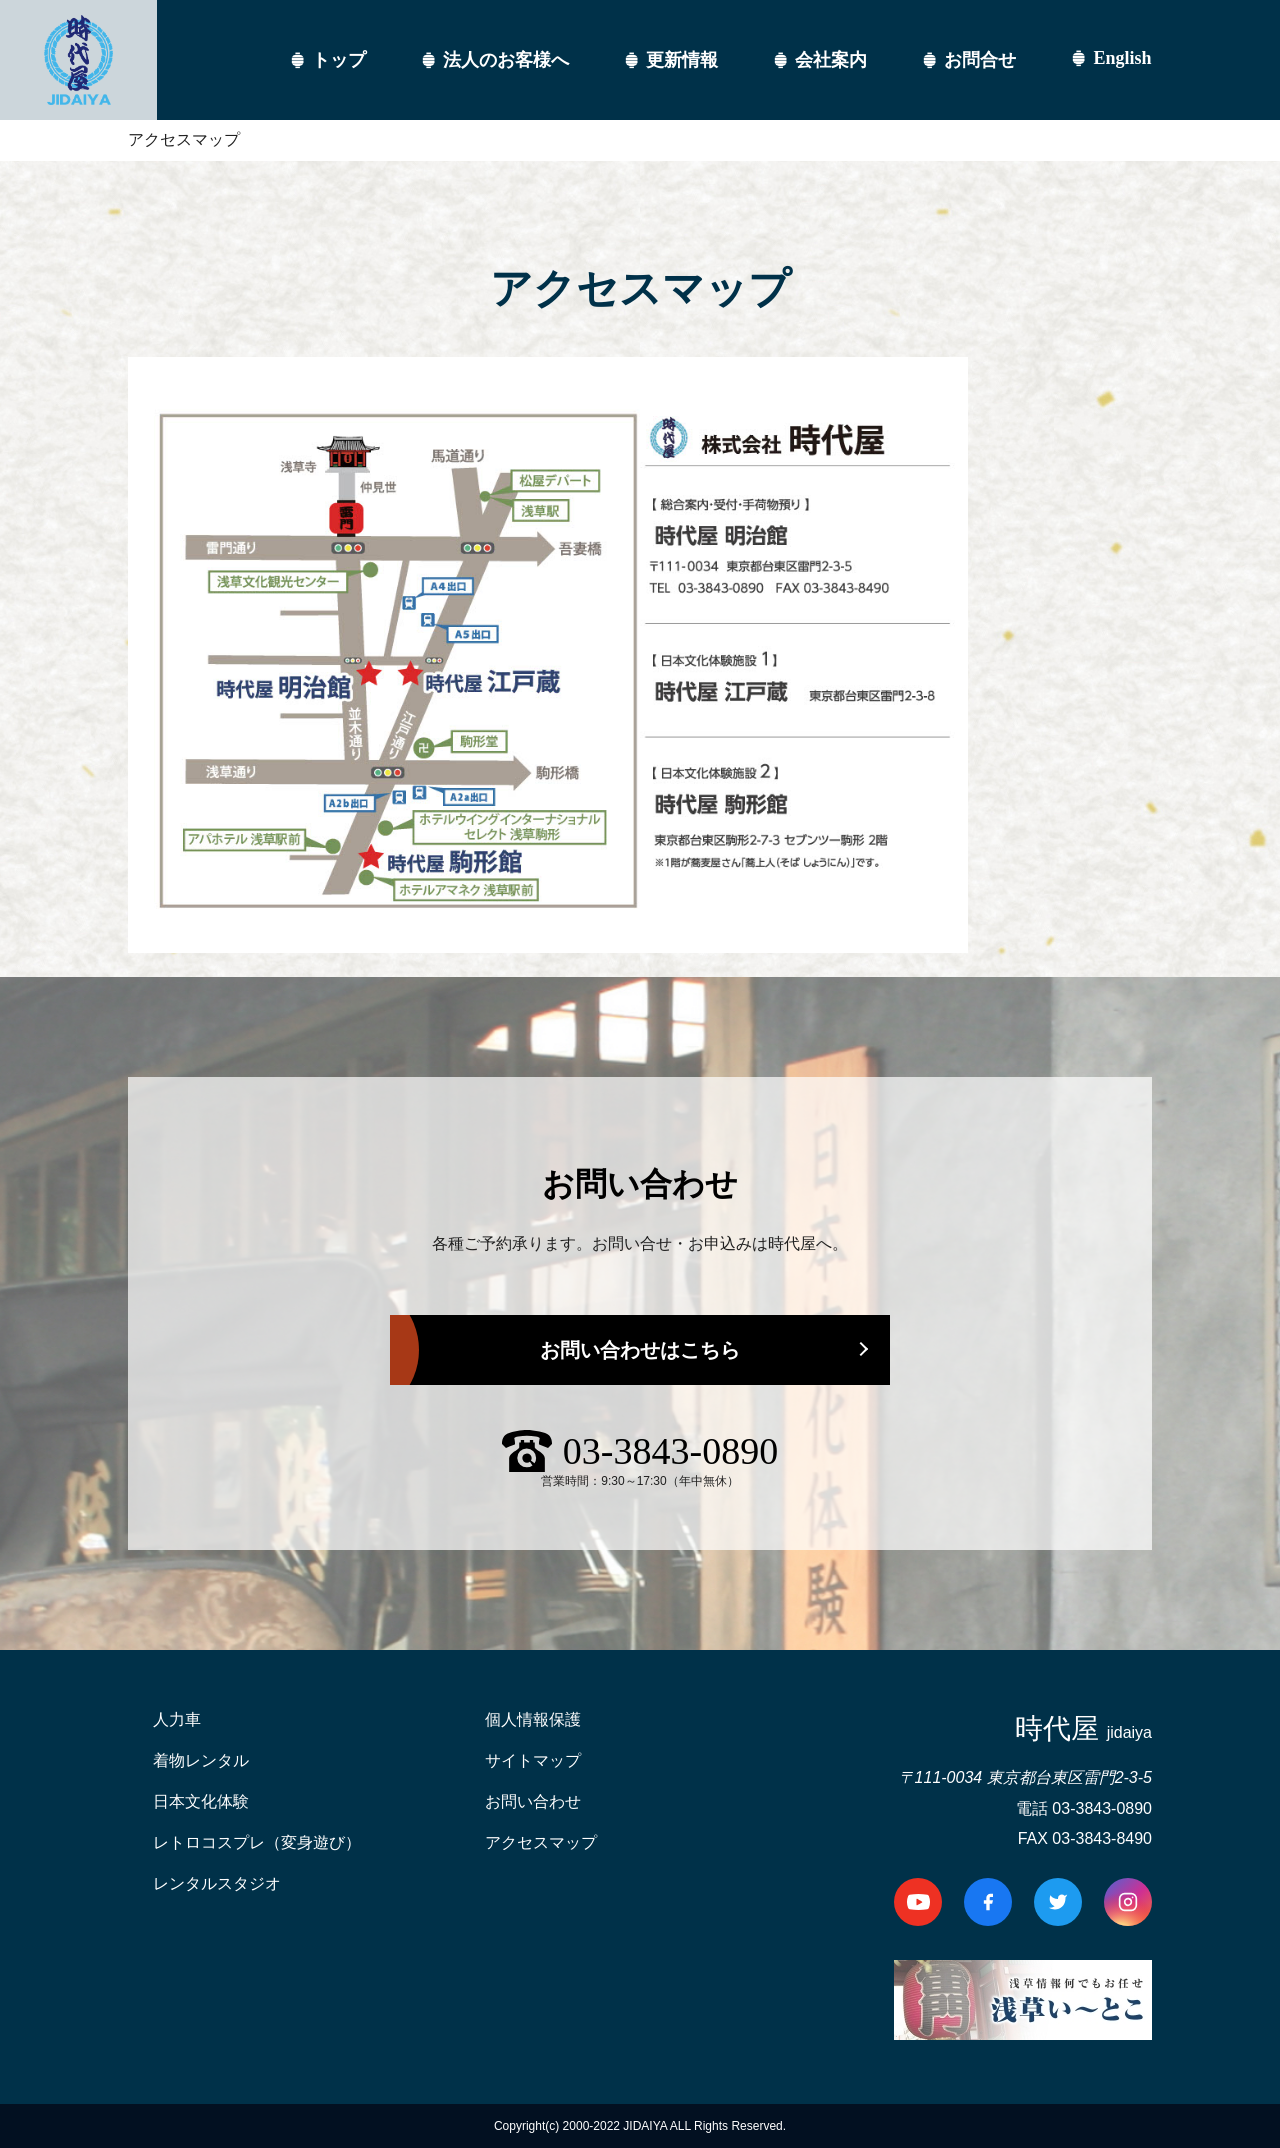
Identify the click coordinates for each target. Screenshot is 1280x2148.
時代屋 (1083, 1728)
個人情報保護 (533, 1719)
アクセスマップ (541, 1842)
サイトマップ (533, 1760)
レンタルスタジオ (217, 1883)
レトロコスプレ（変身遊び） (257, 1842)
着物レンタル (201, 1760)
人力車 (177, 1719)
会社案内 (831, 60)
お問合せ (980, 60)
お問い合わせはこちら (640, 1350)
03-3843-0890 (670, 1451)
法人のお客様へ (506, 60)
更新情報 (682, 60)
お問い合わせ (533, 1801)
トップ (339, 60)
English (1122, 58)
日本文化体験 (201, 1801)
